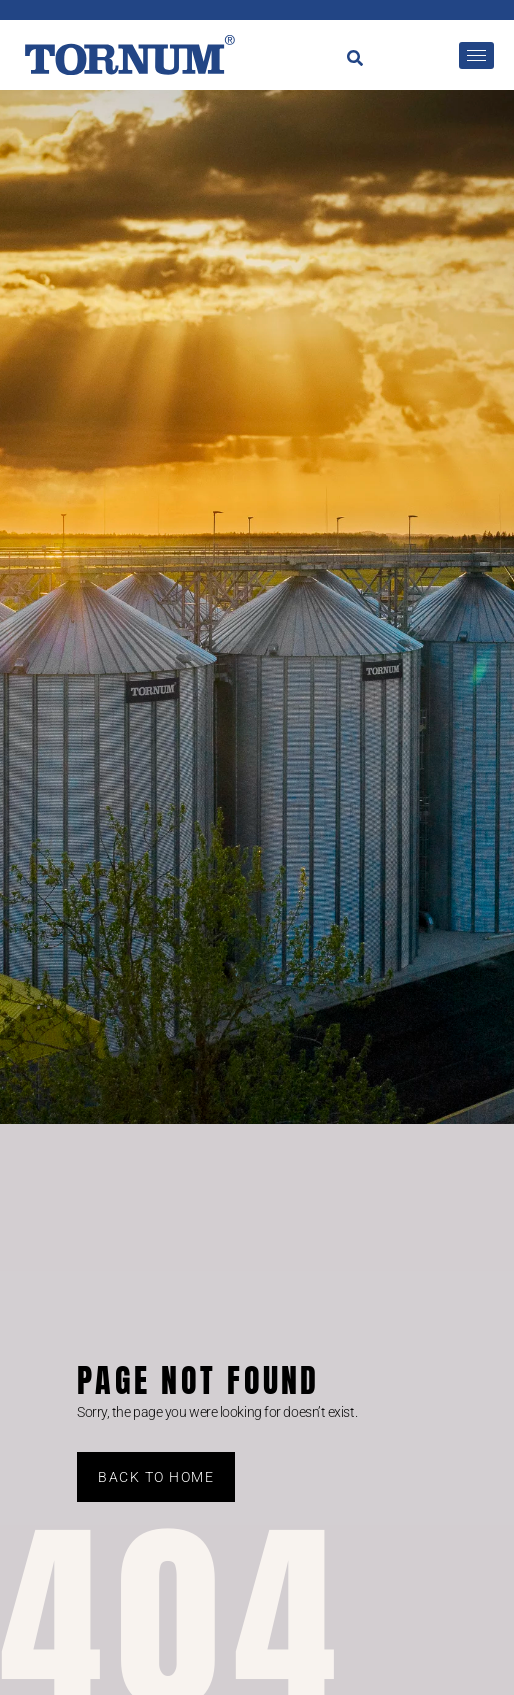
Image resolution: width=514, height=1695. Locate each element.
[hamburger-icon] (476, 55)
